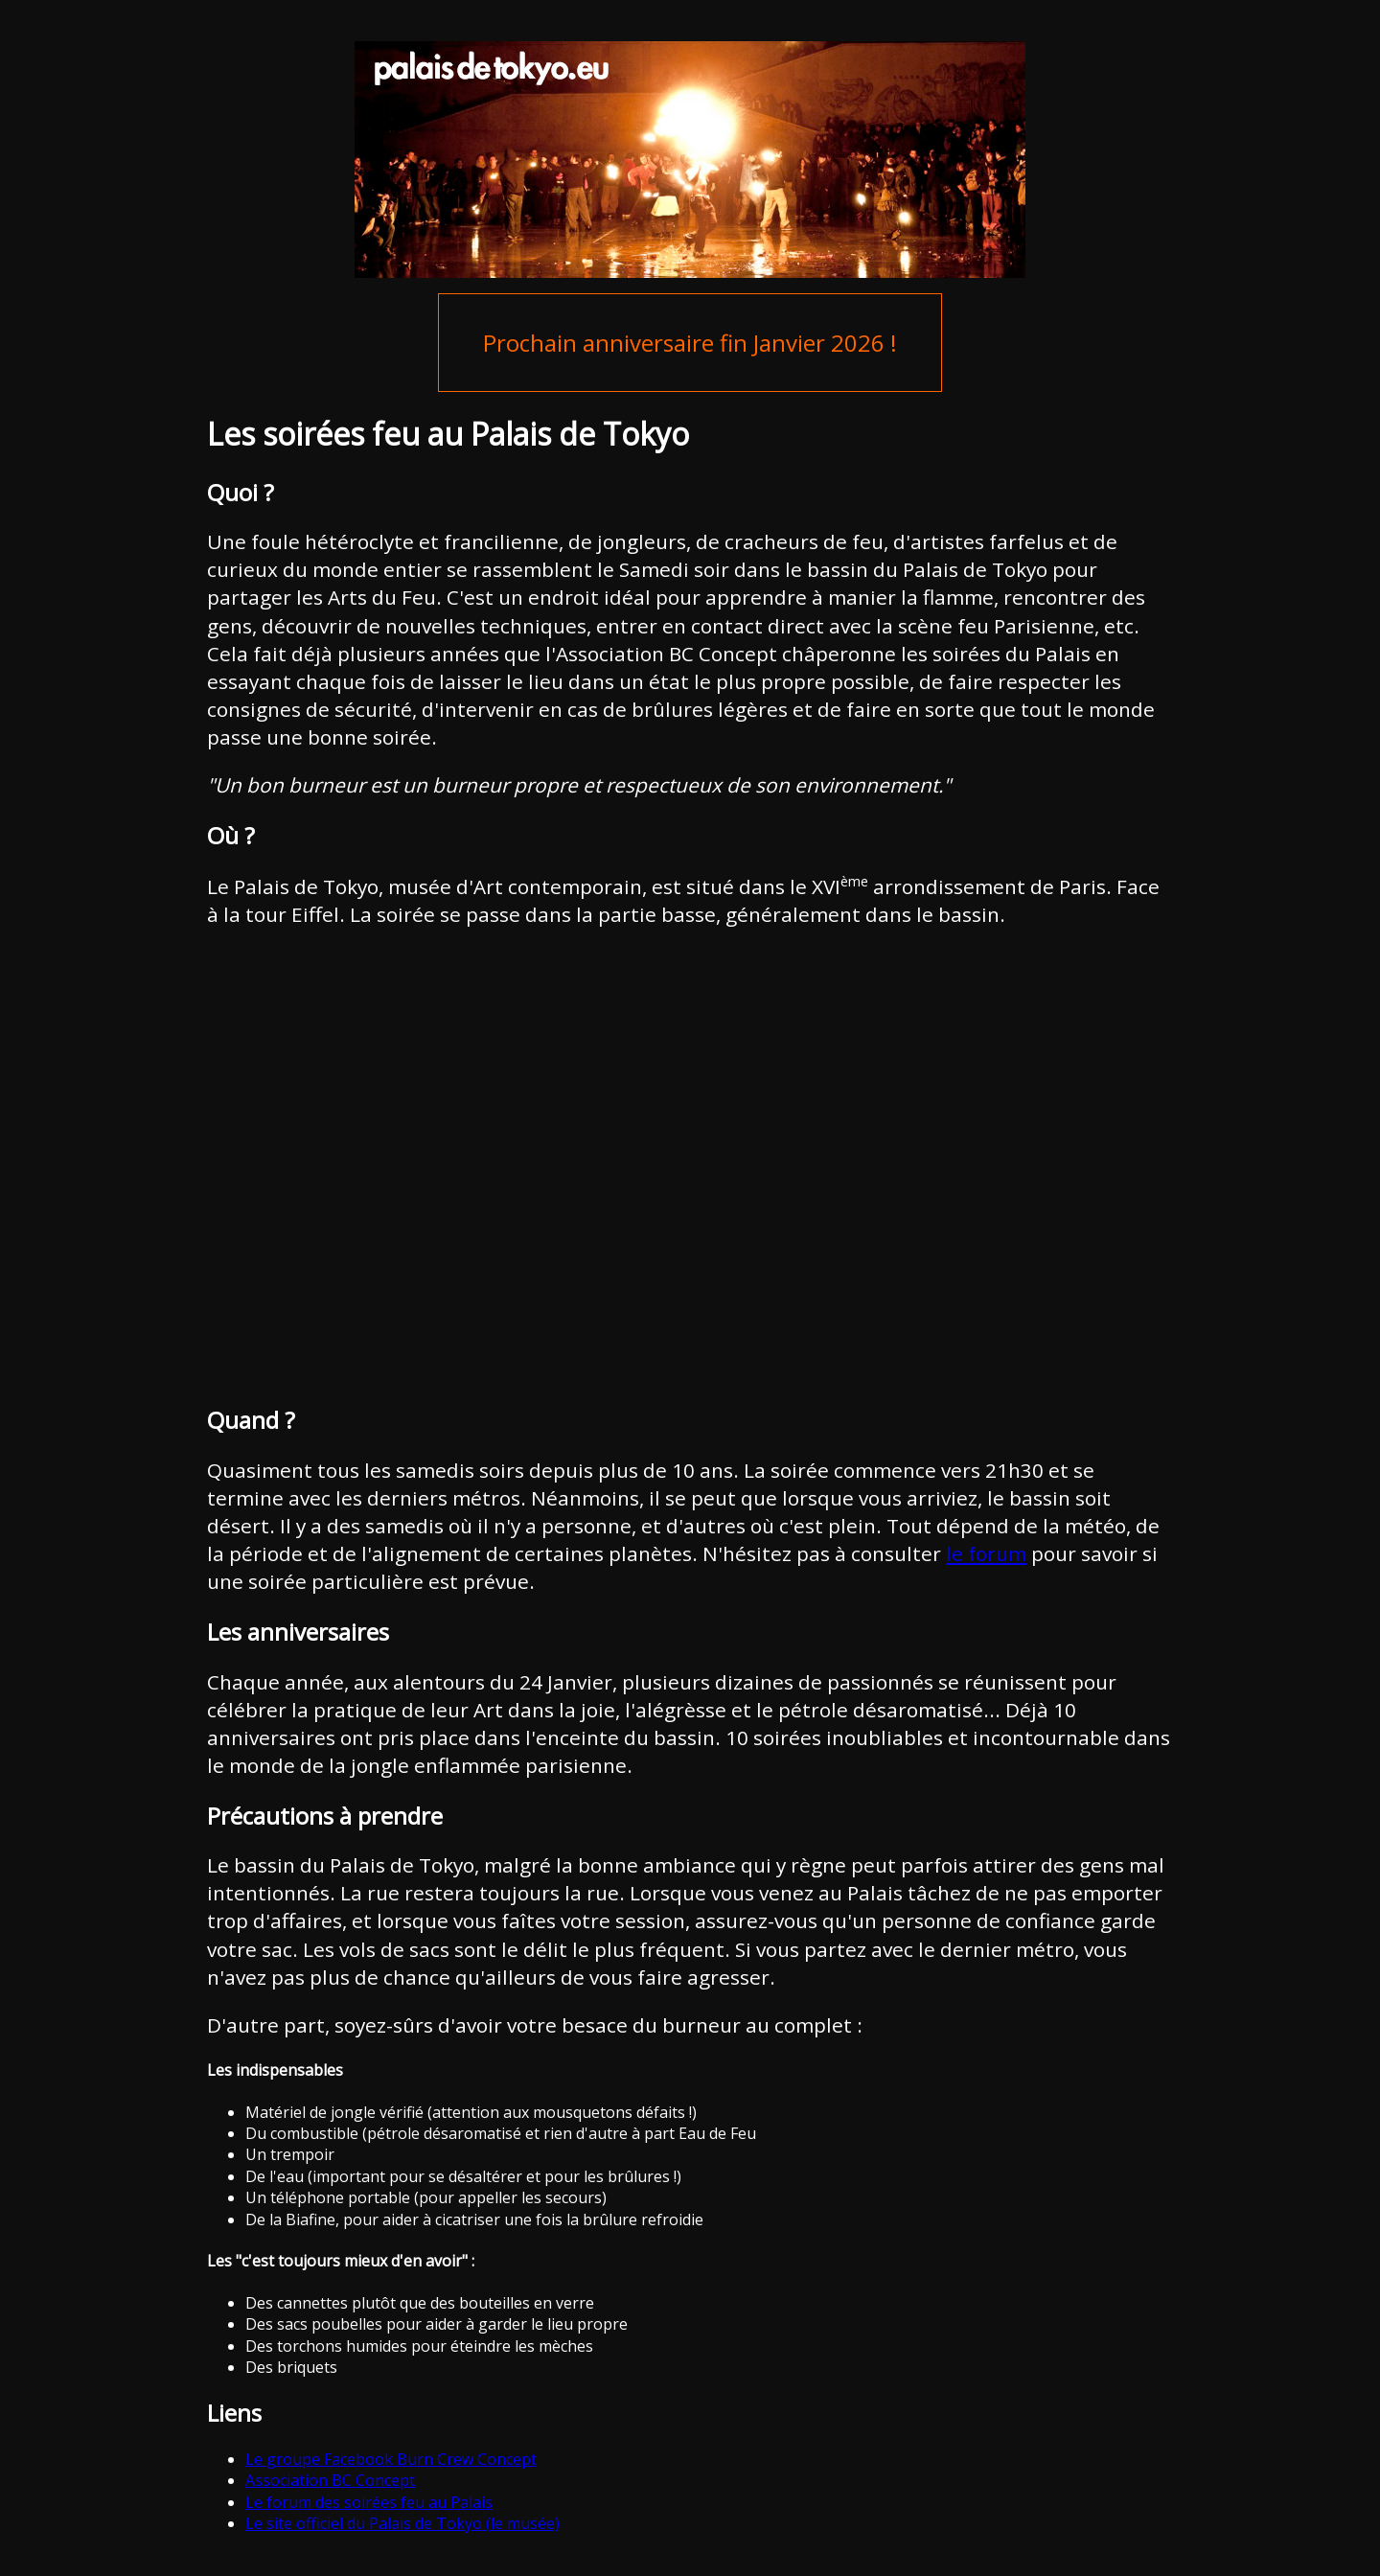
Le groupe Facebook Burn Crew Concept (391, 2459)
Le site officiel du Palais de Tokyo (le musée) (402, 2523)
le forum (986, 1553)
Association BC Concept (330, 2480)
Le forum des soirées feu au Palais (369, 2502)
